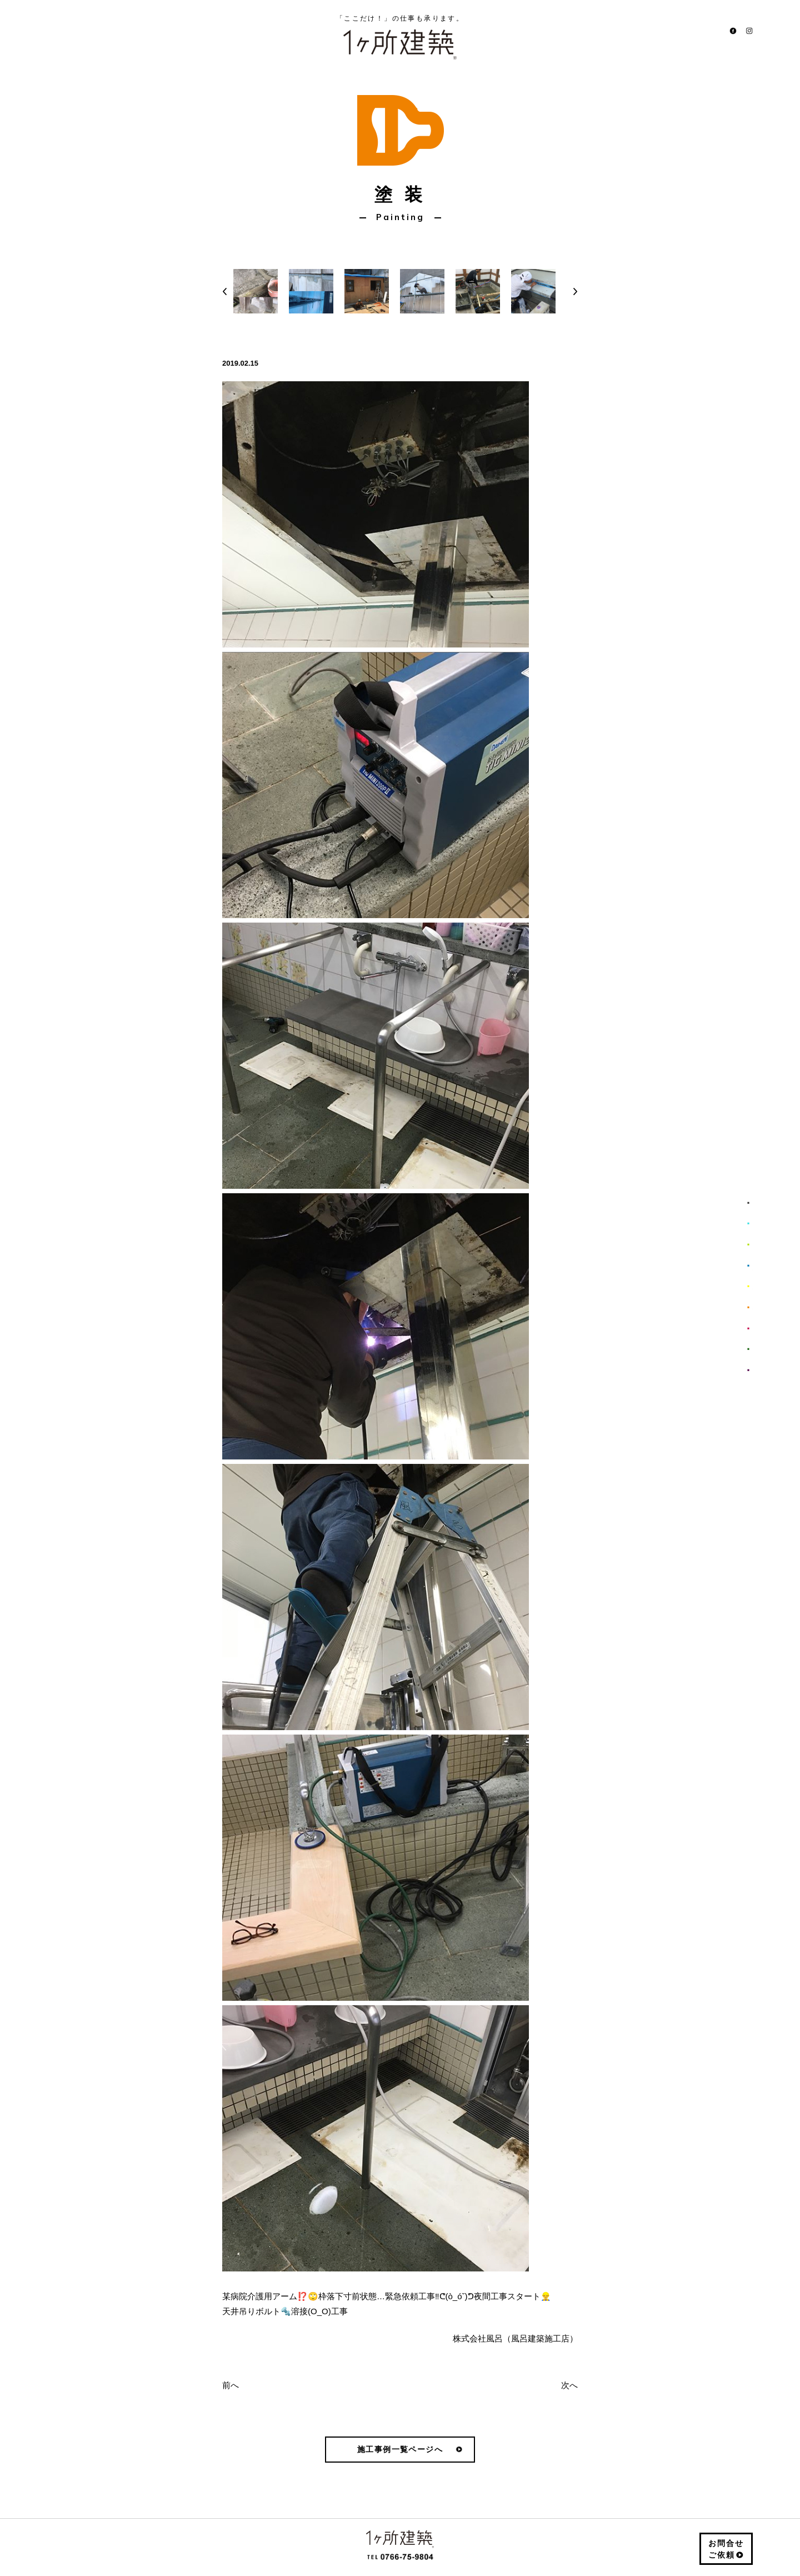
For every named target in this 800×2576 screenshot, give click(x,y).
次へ (569, 2385)
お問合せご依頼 (726, 2549)
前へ (230, 2385)
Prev (225, 277)
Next (575, 277)
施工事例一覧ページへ (400, 2449)
